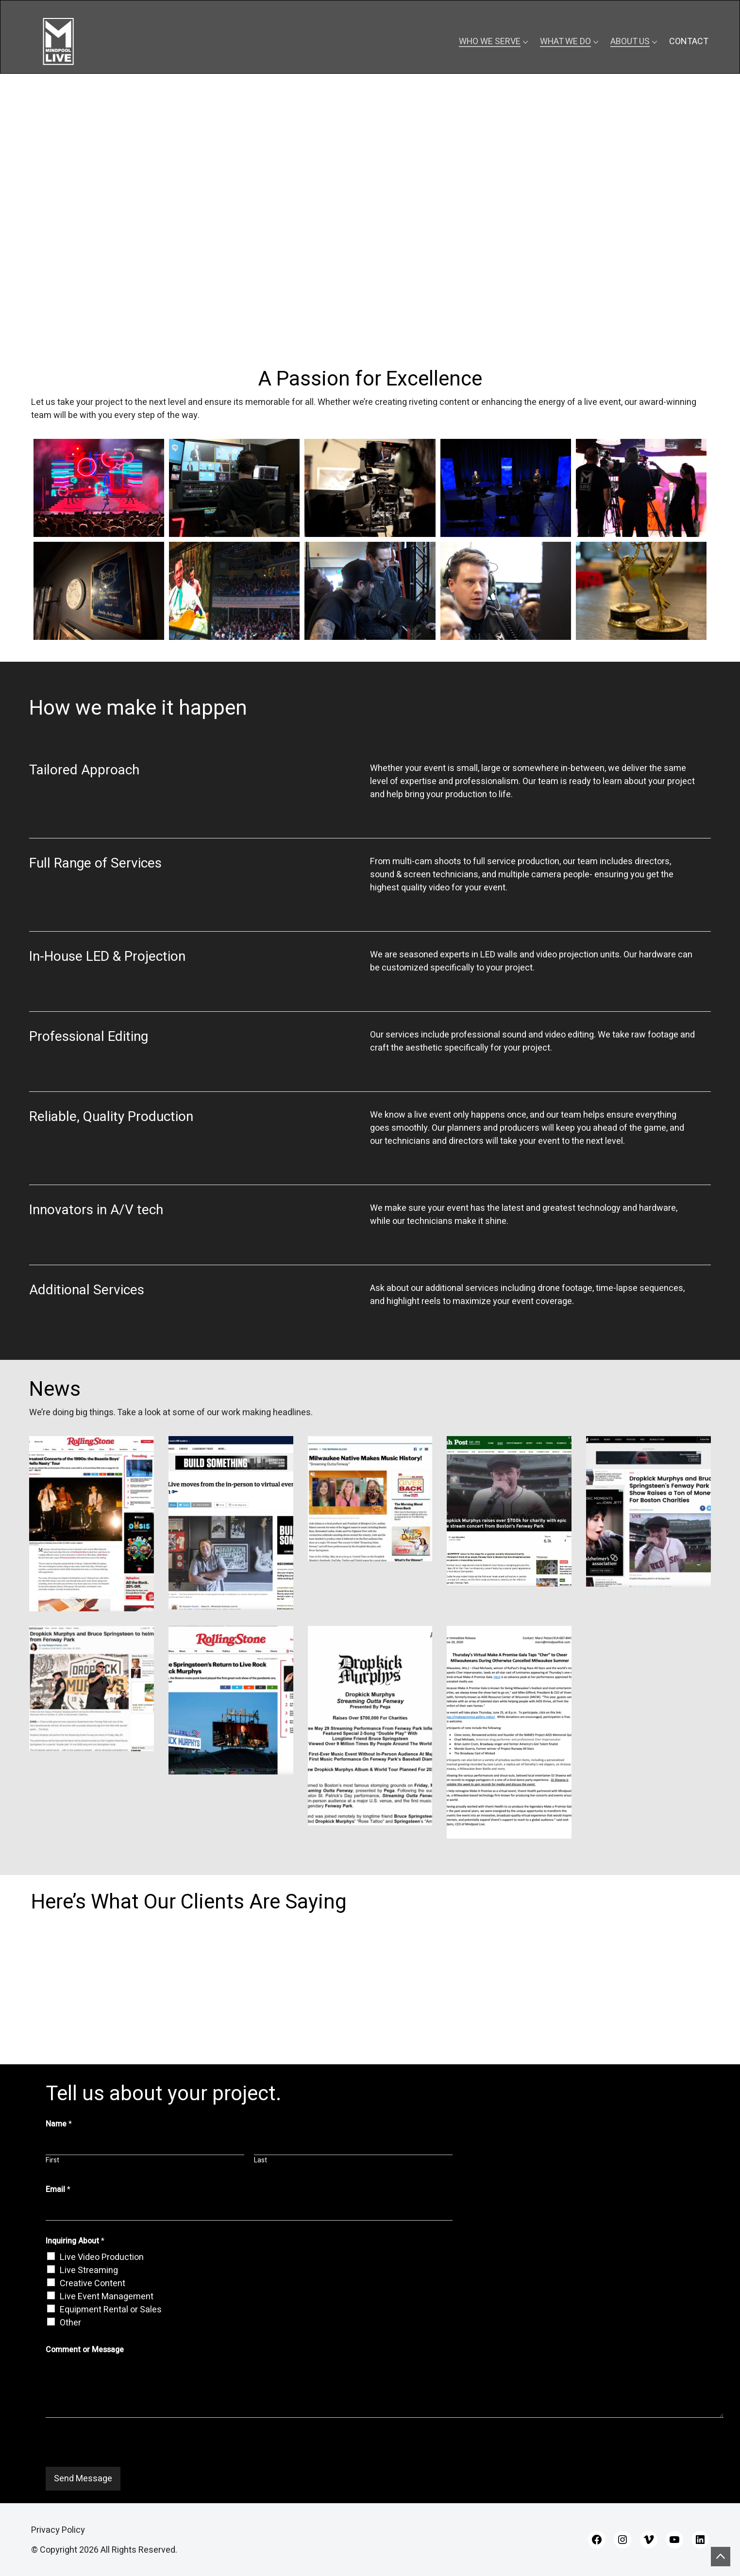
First (52, 2160)
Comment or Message (85, 2350)
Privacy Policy (58, 2530)
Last (260, 2160)
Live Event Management (106, 2296)
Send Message (83, 2478)
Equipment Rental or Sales (111, 2309)
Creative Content (92, 2283)
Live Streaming (89, 2270)
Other (70, 2322)
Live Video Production (102, 2257)
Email (58, 2189)
